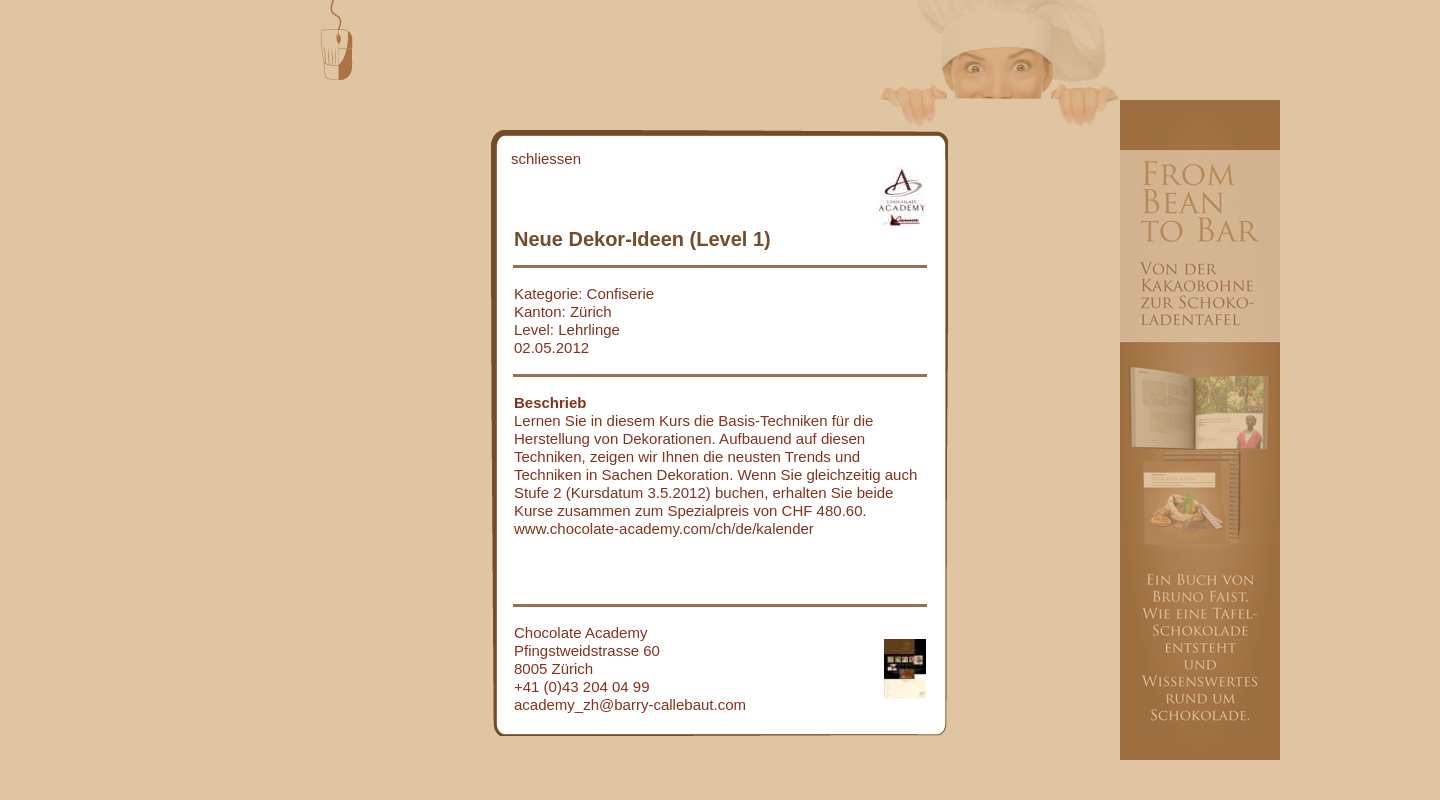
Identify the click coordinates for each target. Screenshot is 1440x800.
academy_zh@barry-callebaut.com (630, 704)
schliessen (546, 158)
